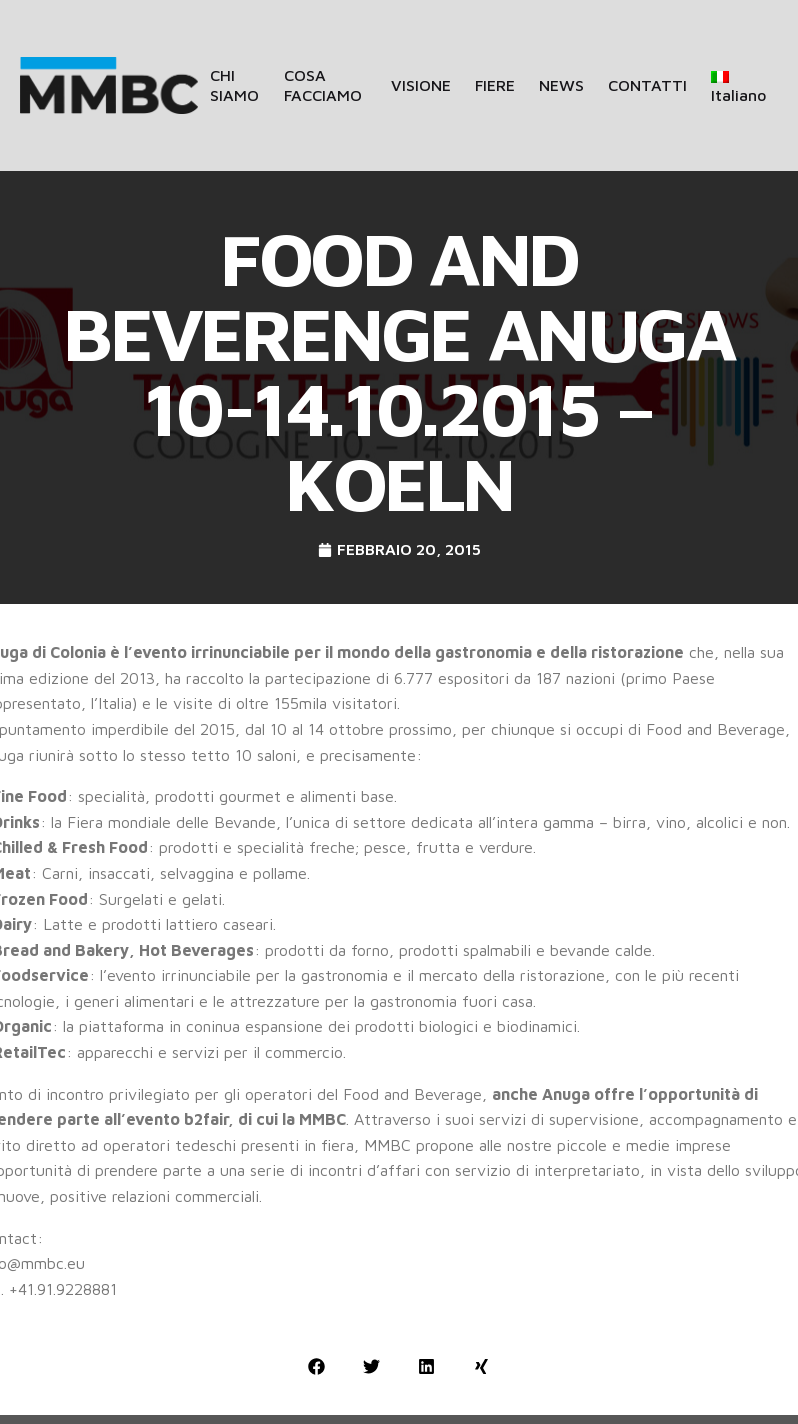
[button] (316, 1366)
